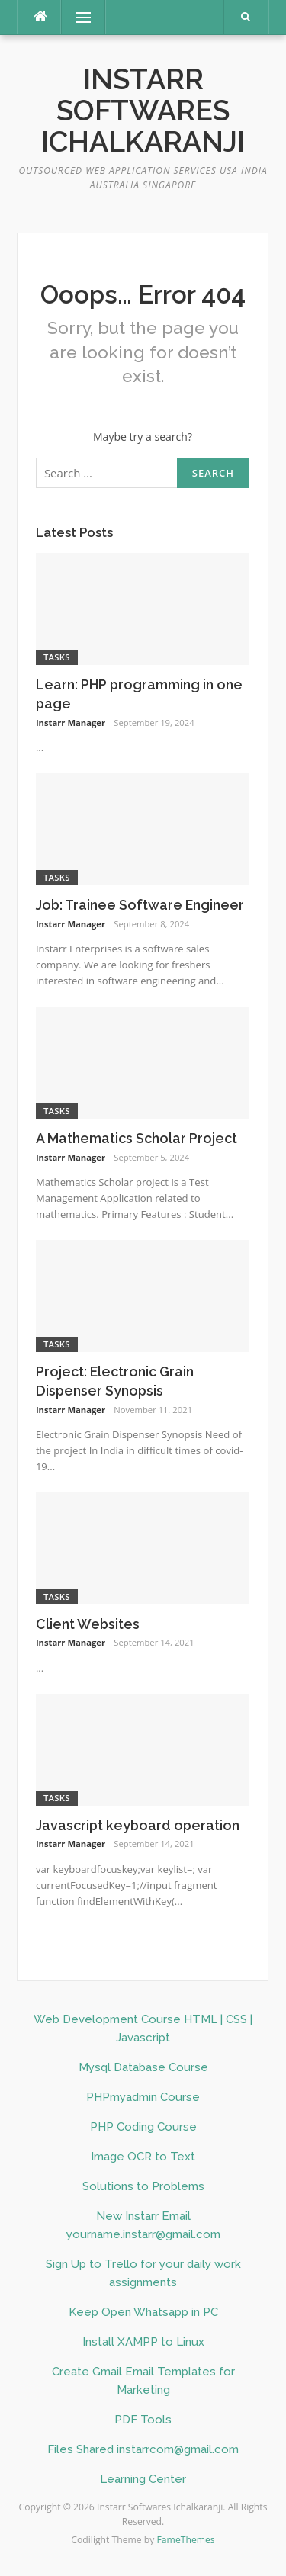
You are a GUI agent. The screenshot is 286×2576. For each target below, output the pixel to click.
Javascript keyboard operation (137, 1825)
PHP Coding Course (143, 2127)
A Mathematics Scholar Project (136, 1138)
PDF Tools (143, 2420)
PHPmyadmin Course (143, 2097)
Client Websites (88, 1624)
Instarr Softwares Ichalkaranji (143, 111)
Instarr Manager (70, 722)
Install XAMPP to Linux (143, 2342)
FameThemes (186, 2539)
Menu (76, 17)
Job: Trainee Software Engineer (140, 905)
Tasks (56, 657)
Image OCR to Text (143, 2156)
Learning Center (143, 2479)
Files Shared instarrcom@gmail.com (143, 2449)
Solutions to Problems (143, 2186)
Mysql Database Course (143, 2067)
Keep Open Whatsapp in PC (143, 2312)
